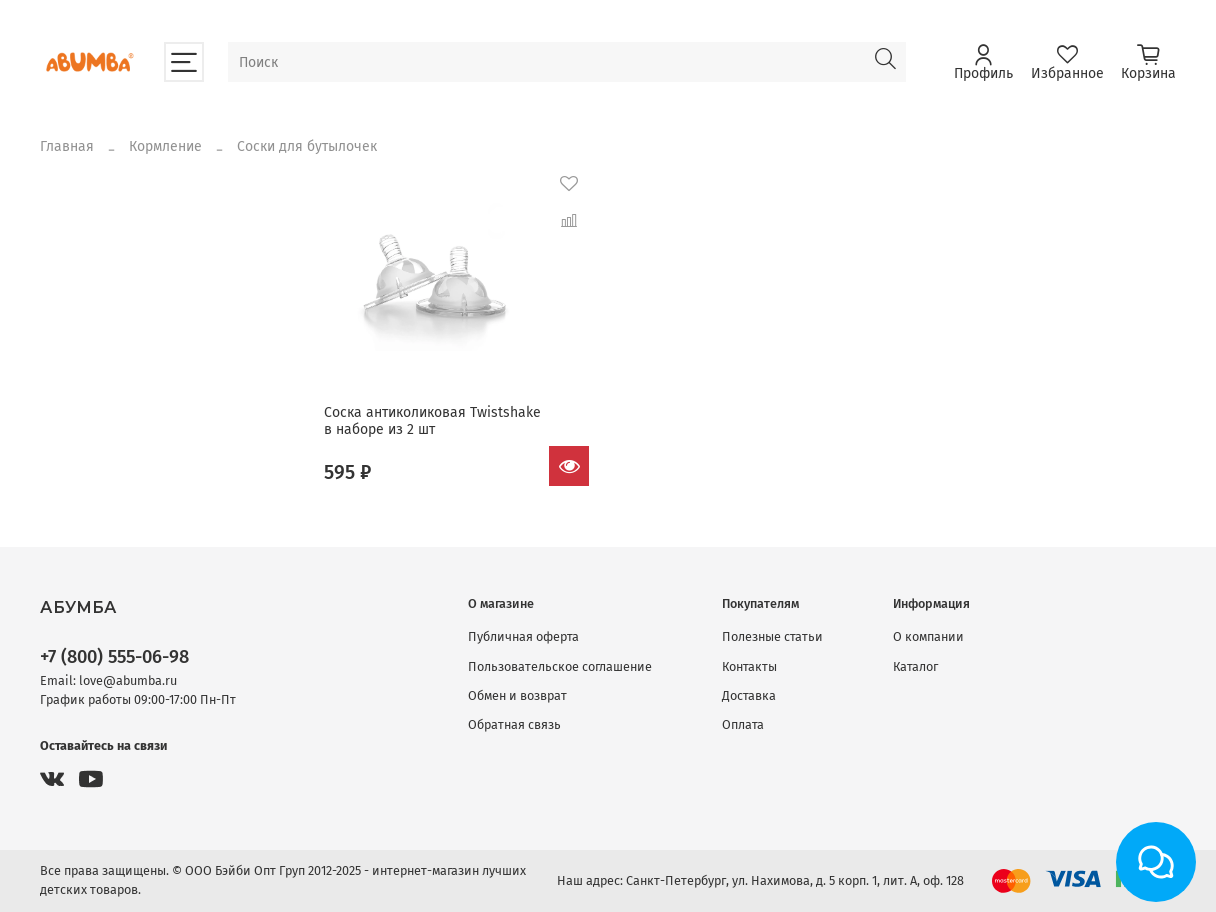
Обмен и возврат (517, 695)
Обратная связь (514, 724)
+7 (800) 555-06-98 (114, 657)
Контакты (749, 666)
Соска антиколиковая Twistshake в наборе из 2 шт (432, 421)
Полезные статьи (772, 636)
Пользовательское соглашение (560, 666)
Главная (67, 146)
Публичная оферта (523, 636)
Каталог (915, 666)
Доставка (749, 695)
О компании (928, 636)
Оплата (743, 724)
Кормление (165, 146)
